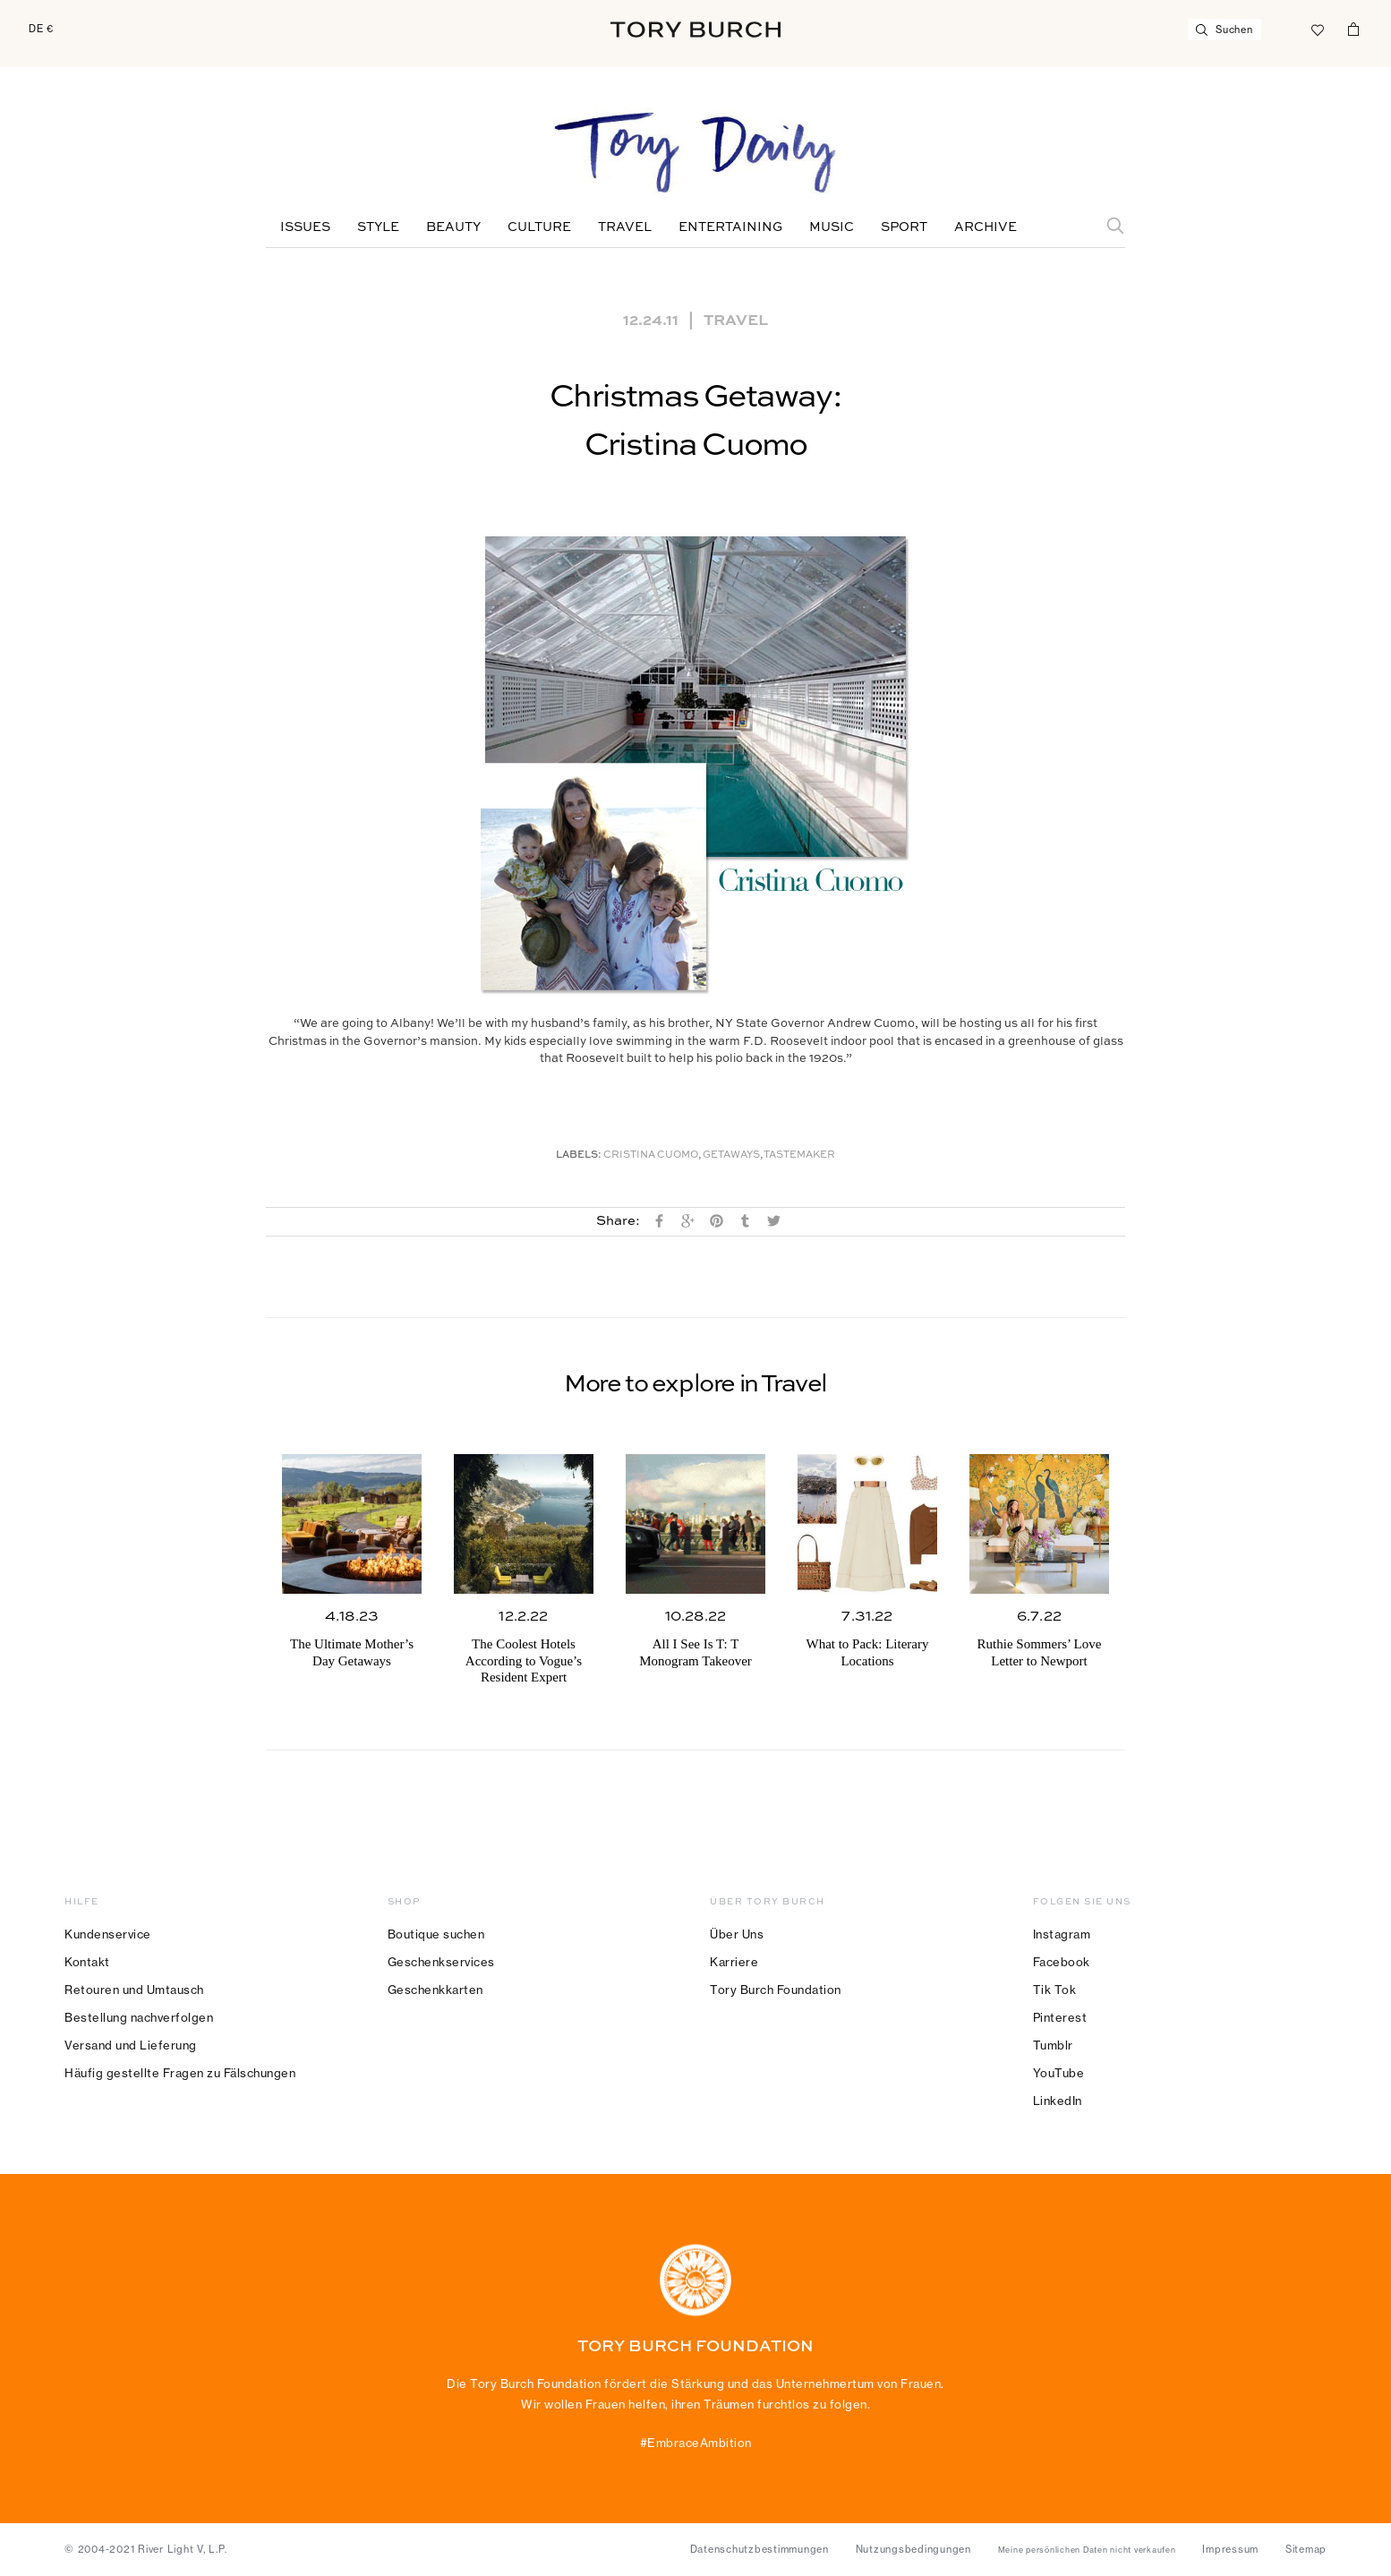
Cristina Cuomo (650, 1155)
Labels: (579, 1155)
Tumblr (1053, 2045)
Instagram (1062, 1934)
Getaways (731, 1155)
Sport (904, 227)
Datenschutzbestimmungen (759, 2549)
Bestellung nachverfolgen (138, 2017)
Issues (305, 227)
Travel (625, 227)
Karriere (734, 1962)
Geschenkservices (441, 1962)
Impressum (1230, 2549)
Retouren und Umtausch (134, 1989)
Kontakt (87, 1962)
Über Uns (737, 1934)
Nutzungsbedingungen (913, 2549)
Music (831, 227)
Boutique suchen (436, 1934)
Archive (985, 227)
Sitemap (1306, 2549)
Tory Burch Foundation (775, 1989)
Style (378, 227)
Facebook (1061, 1962)
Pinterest (1060, 2017)
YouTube (1059, 2073)
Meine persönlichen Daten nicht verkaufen (1087, 2550)
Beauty (453, 227)
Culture (539, 227)
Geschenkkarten (435, 1989)
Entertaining (730, 227)
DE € (41, 28)
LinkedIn (1057, 2100)
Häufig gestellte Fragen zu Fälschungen (179, 2073)
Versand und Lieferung (130, 2045)
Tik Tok (1055, 1989)
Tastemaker (799, 1155)
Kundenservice (107, 1934)
